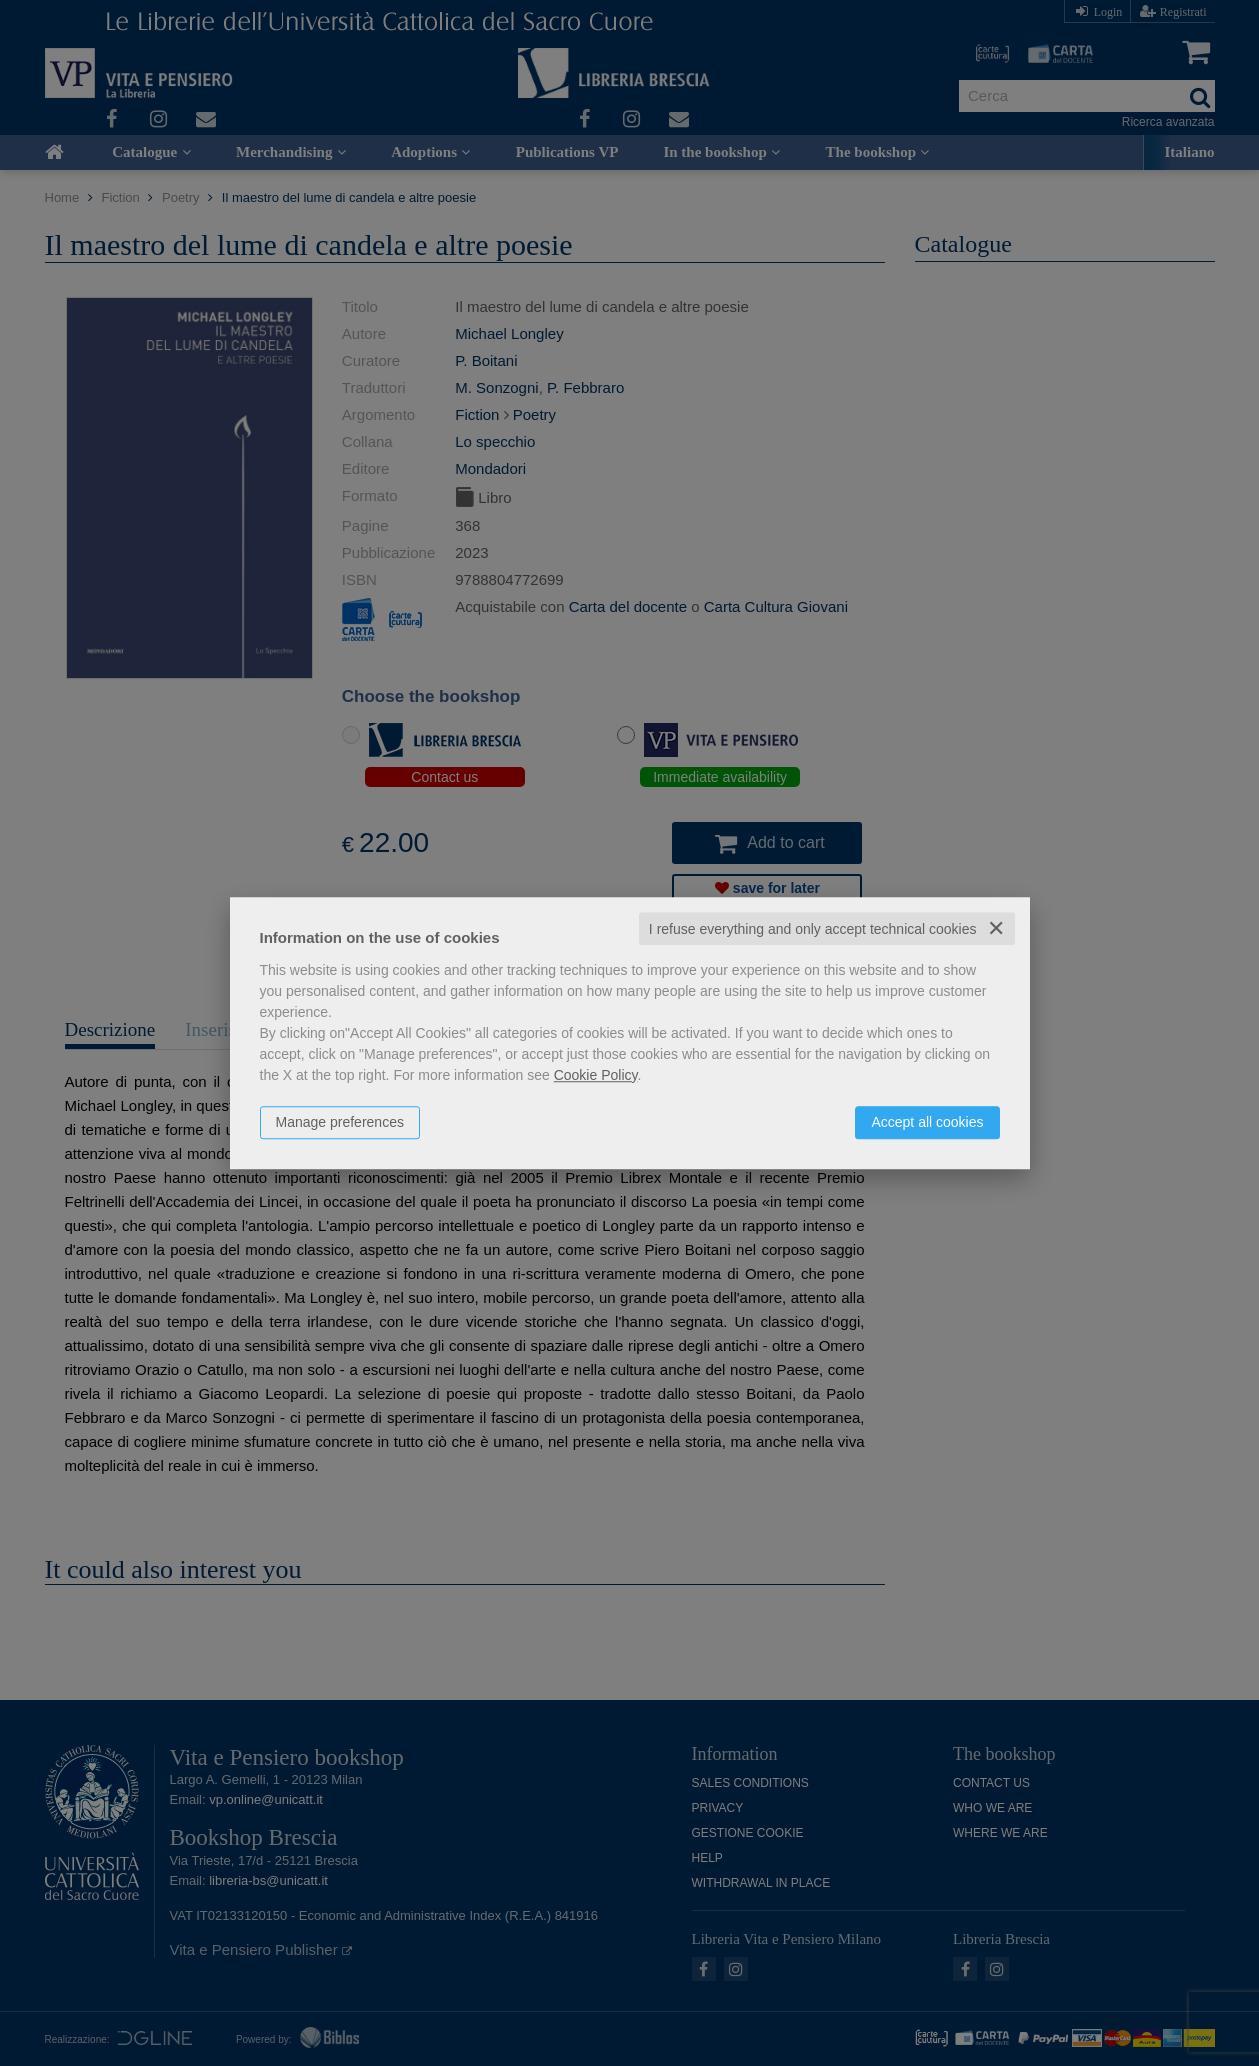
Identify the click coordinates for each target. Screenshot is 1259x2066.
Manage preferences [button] (340, 1122)
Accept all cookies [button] (927, 1122)
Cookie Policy (596, 1075)
